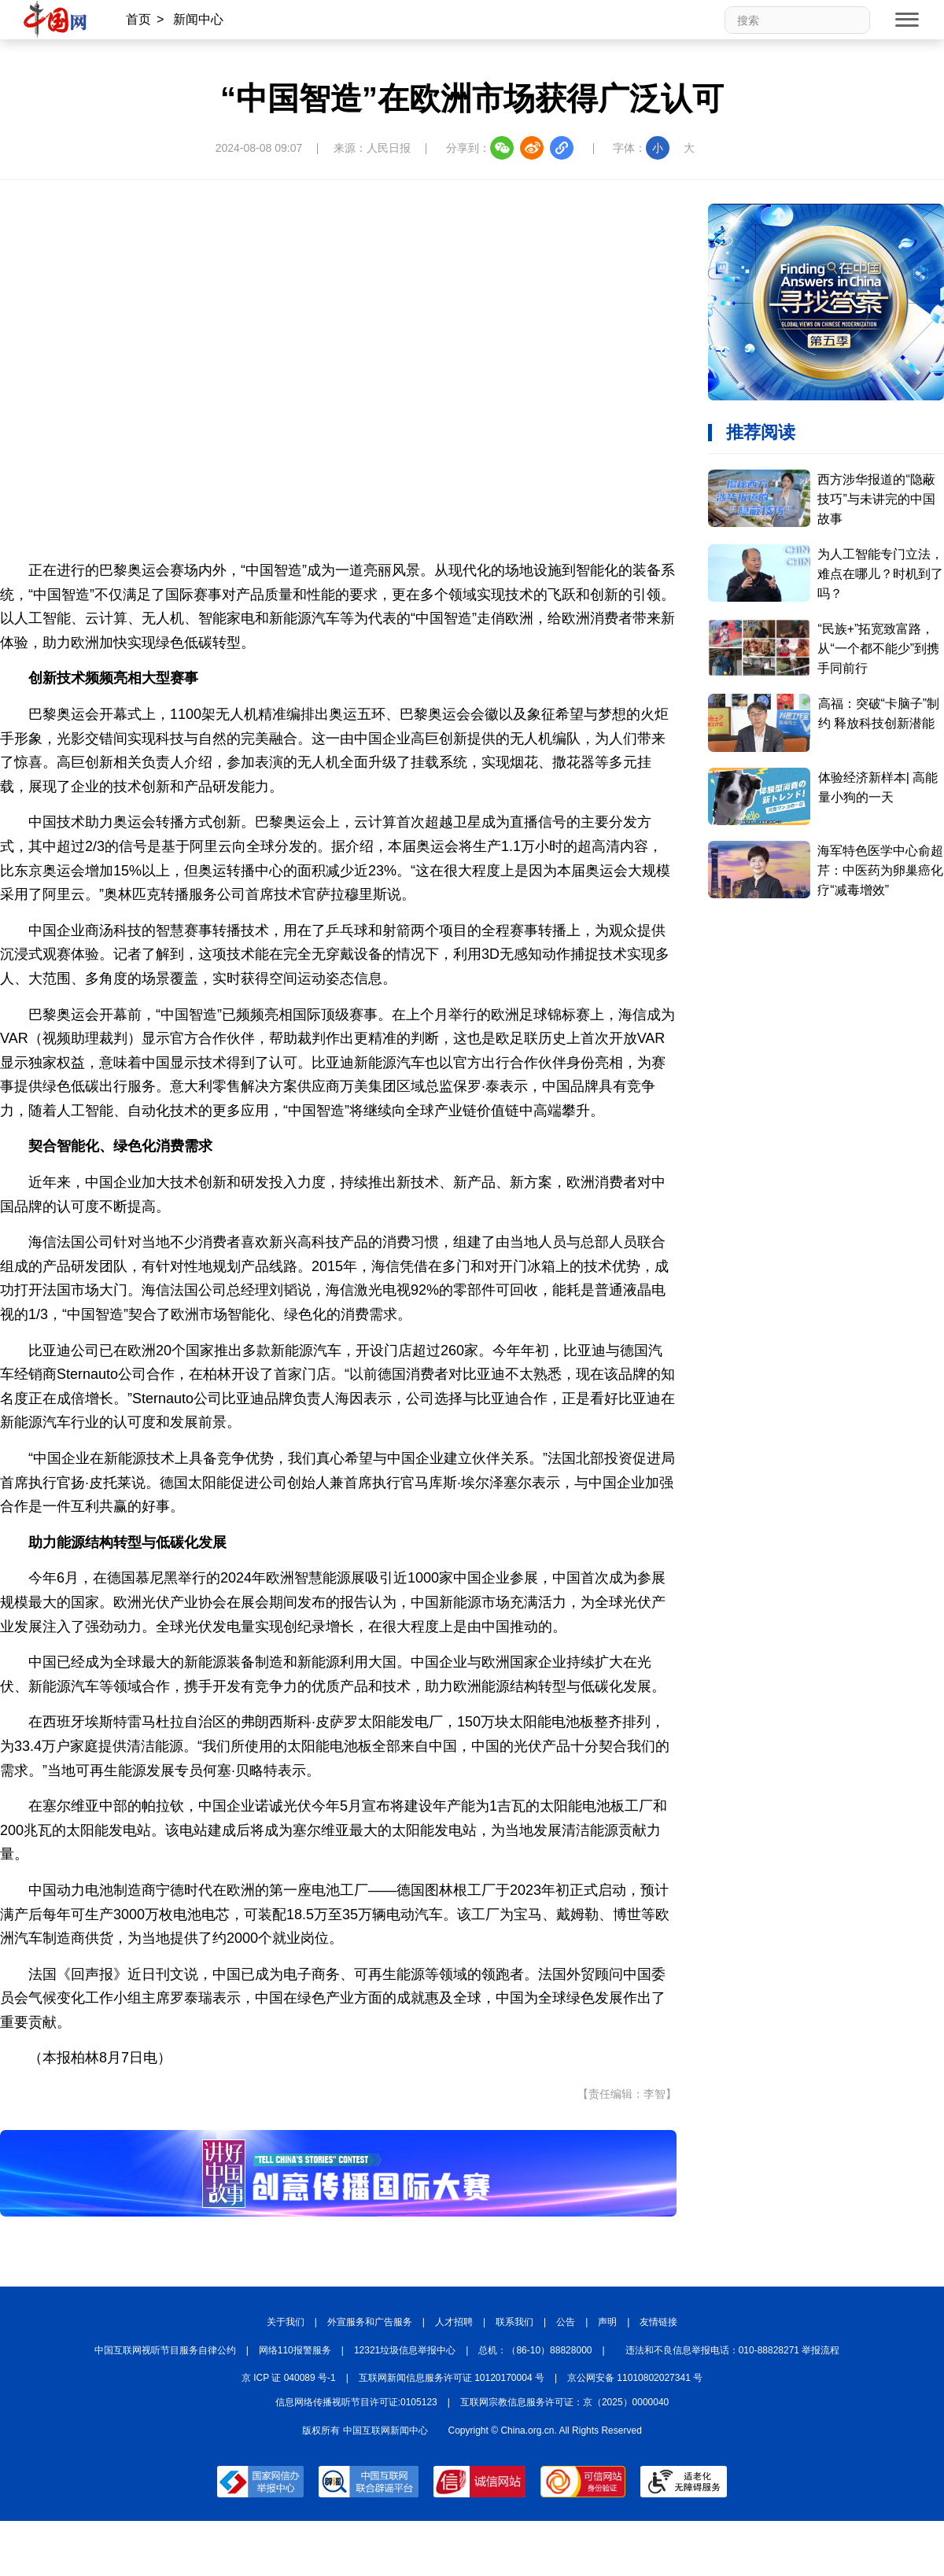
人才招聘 (454, 2321)
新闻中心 (198, 19)
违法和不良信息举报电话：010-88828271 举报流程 (732, 2350)
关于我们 (285, 2321)
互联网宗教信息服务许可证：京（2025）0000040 (564, 2402)
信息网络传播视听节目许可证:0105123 (356, 2402)
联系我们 (514, 2321)
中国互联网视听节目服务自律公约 (165, 2350)
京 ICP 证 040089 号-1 (289, 2377)
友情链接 (658, 2321)
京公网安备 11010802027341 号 (634, 2377)
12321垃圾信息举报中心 (404, 2350)
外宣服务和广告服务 (369, 2321)
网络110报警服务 (295, 2350)
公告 (565, 2321)
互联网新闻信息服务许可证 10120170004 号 (451, 2377)
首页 (138, 19)
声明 (607, 2321)
